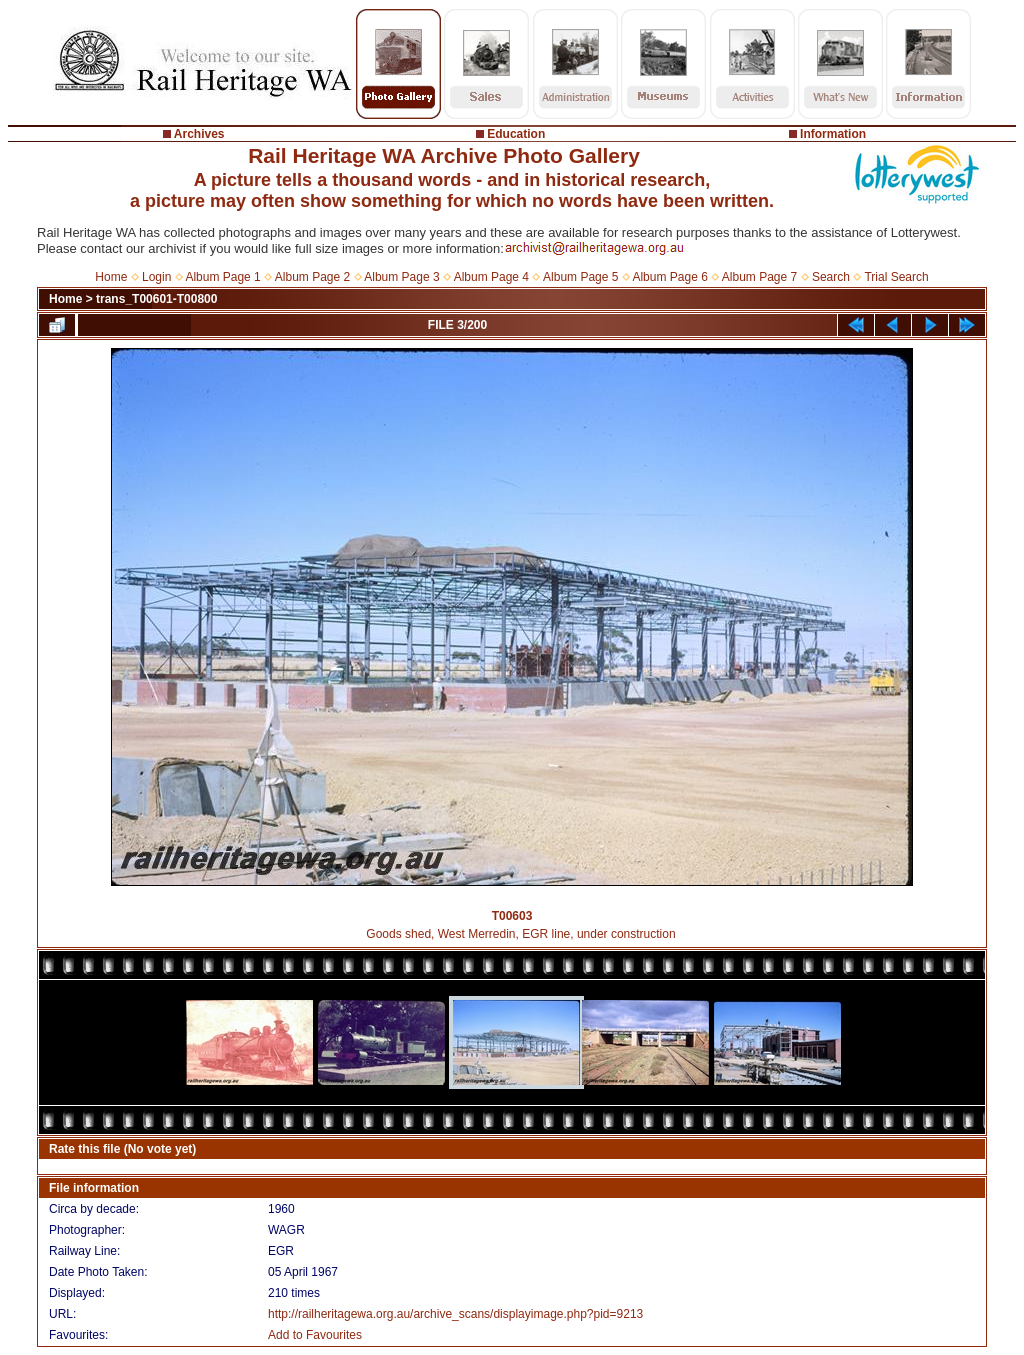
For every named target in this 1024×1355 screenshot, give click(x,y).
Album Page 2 (312, 277)
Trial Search (896, 277)
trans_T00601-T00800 (156, 299)
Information (833, 134)
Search (831, 277)
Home (111, 277)
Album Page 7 (759, 277)
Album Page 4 (491, 277)
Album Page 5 (580, 277)
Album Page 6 (669, 277)
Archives (199, 134)
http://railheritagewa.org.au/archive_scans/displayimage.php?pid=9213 (455, 1314)
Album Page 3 (401, 277)
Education (516, 134)
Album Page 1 (222, 277)
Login (156, 277)
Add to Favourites (315, 1335)
